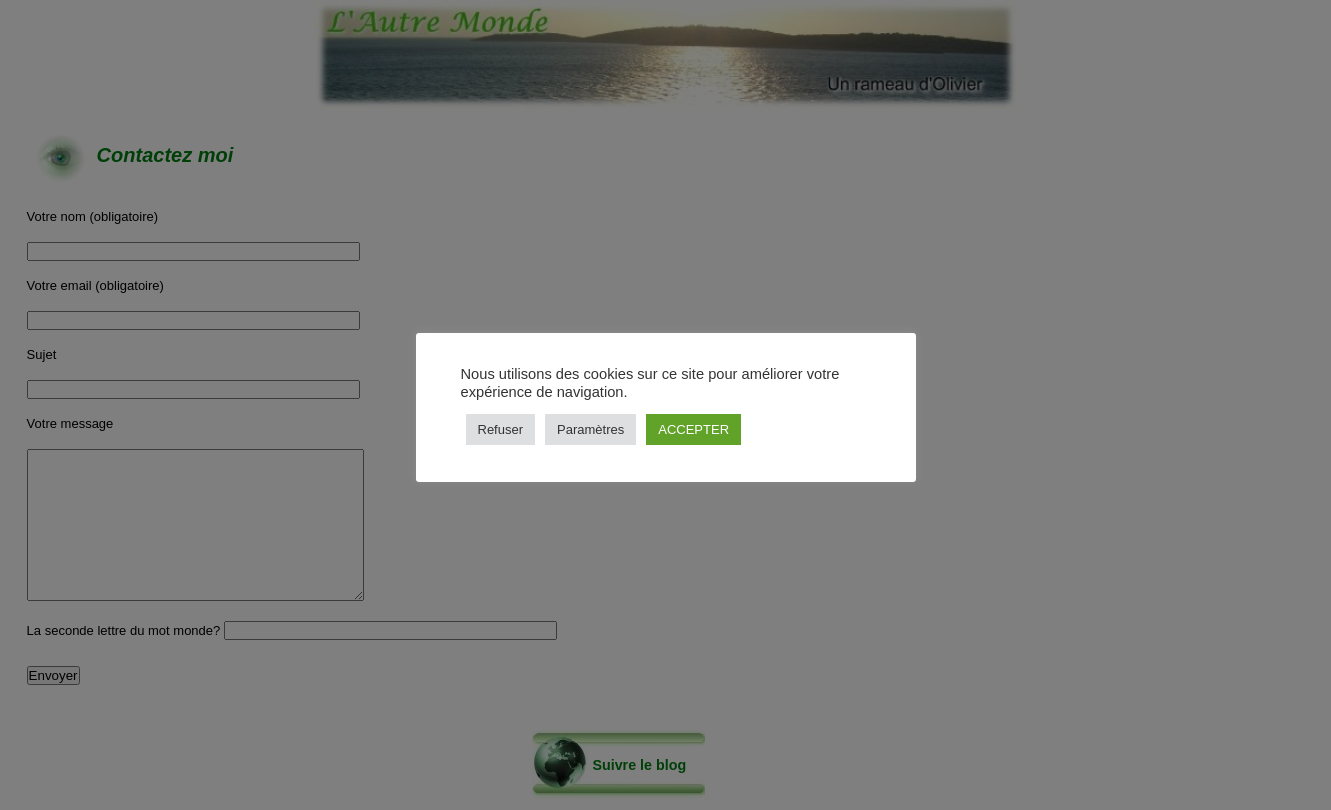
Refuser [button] (501, 429)
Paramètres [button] (590, 429)
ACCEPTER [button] (693, 429)
